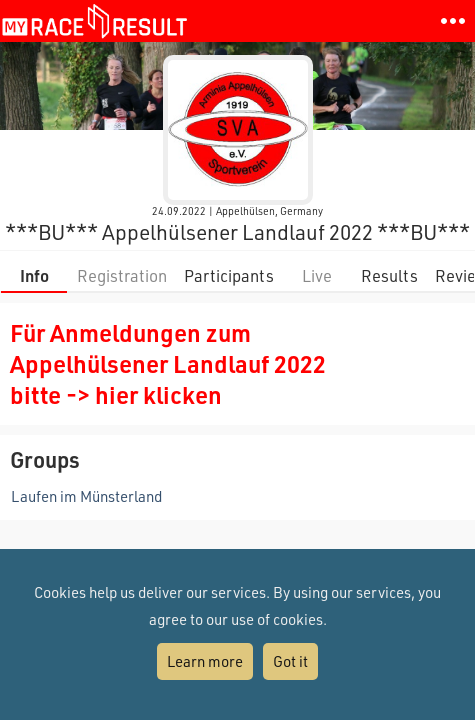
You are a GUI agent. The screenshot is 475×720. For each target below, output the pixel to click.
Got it (290, 661)
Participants (229, 275)
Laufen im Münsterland (86, 496)
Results (389, 275)
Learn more (205, 661)
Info (34, 275)
